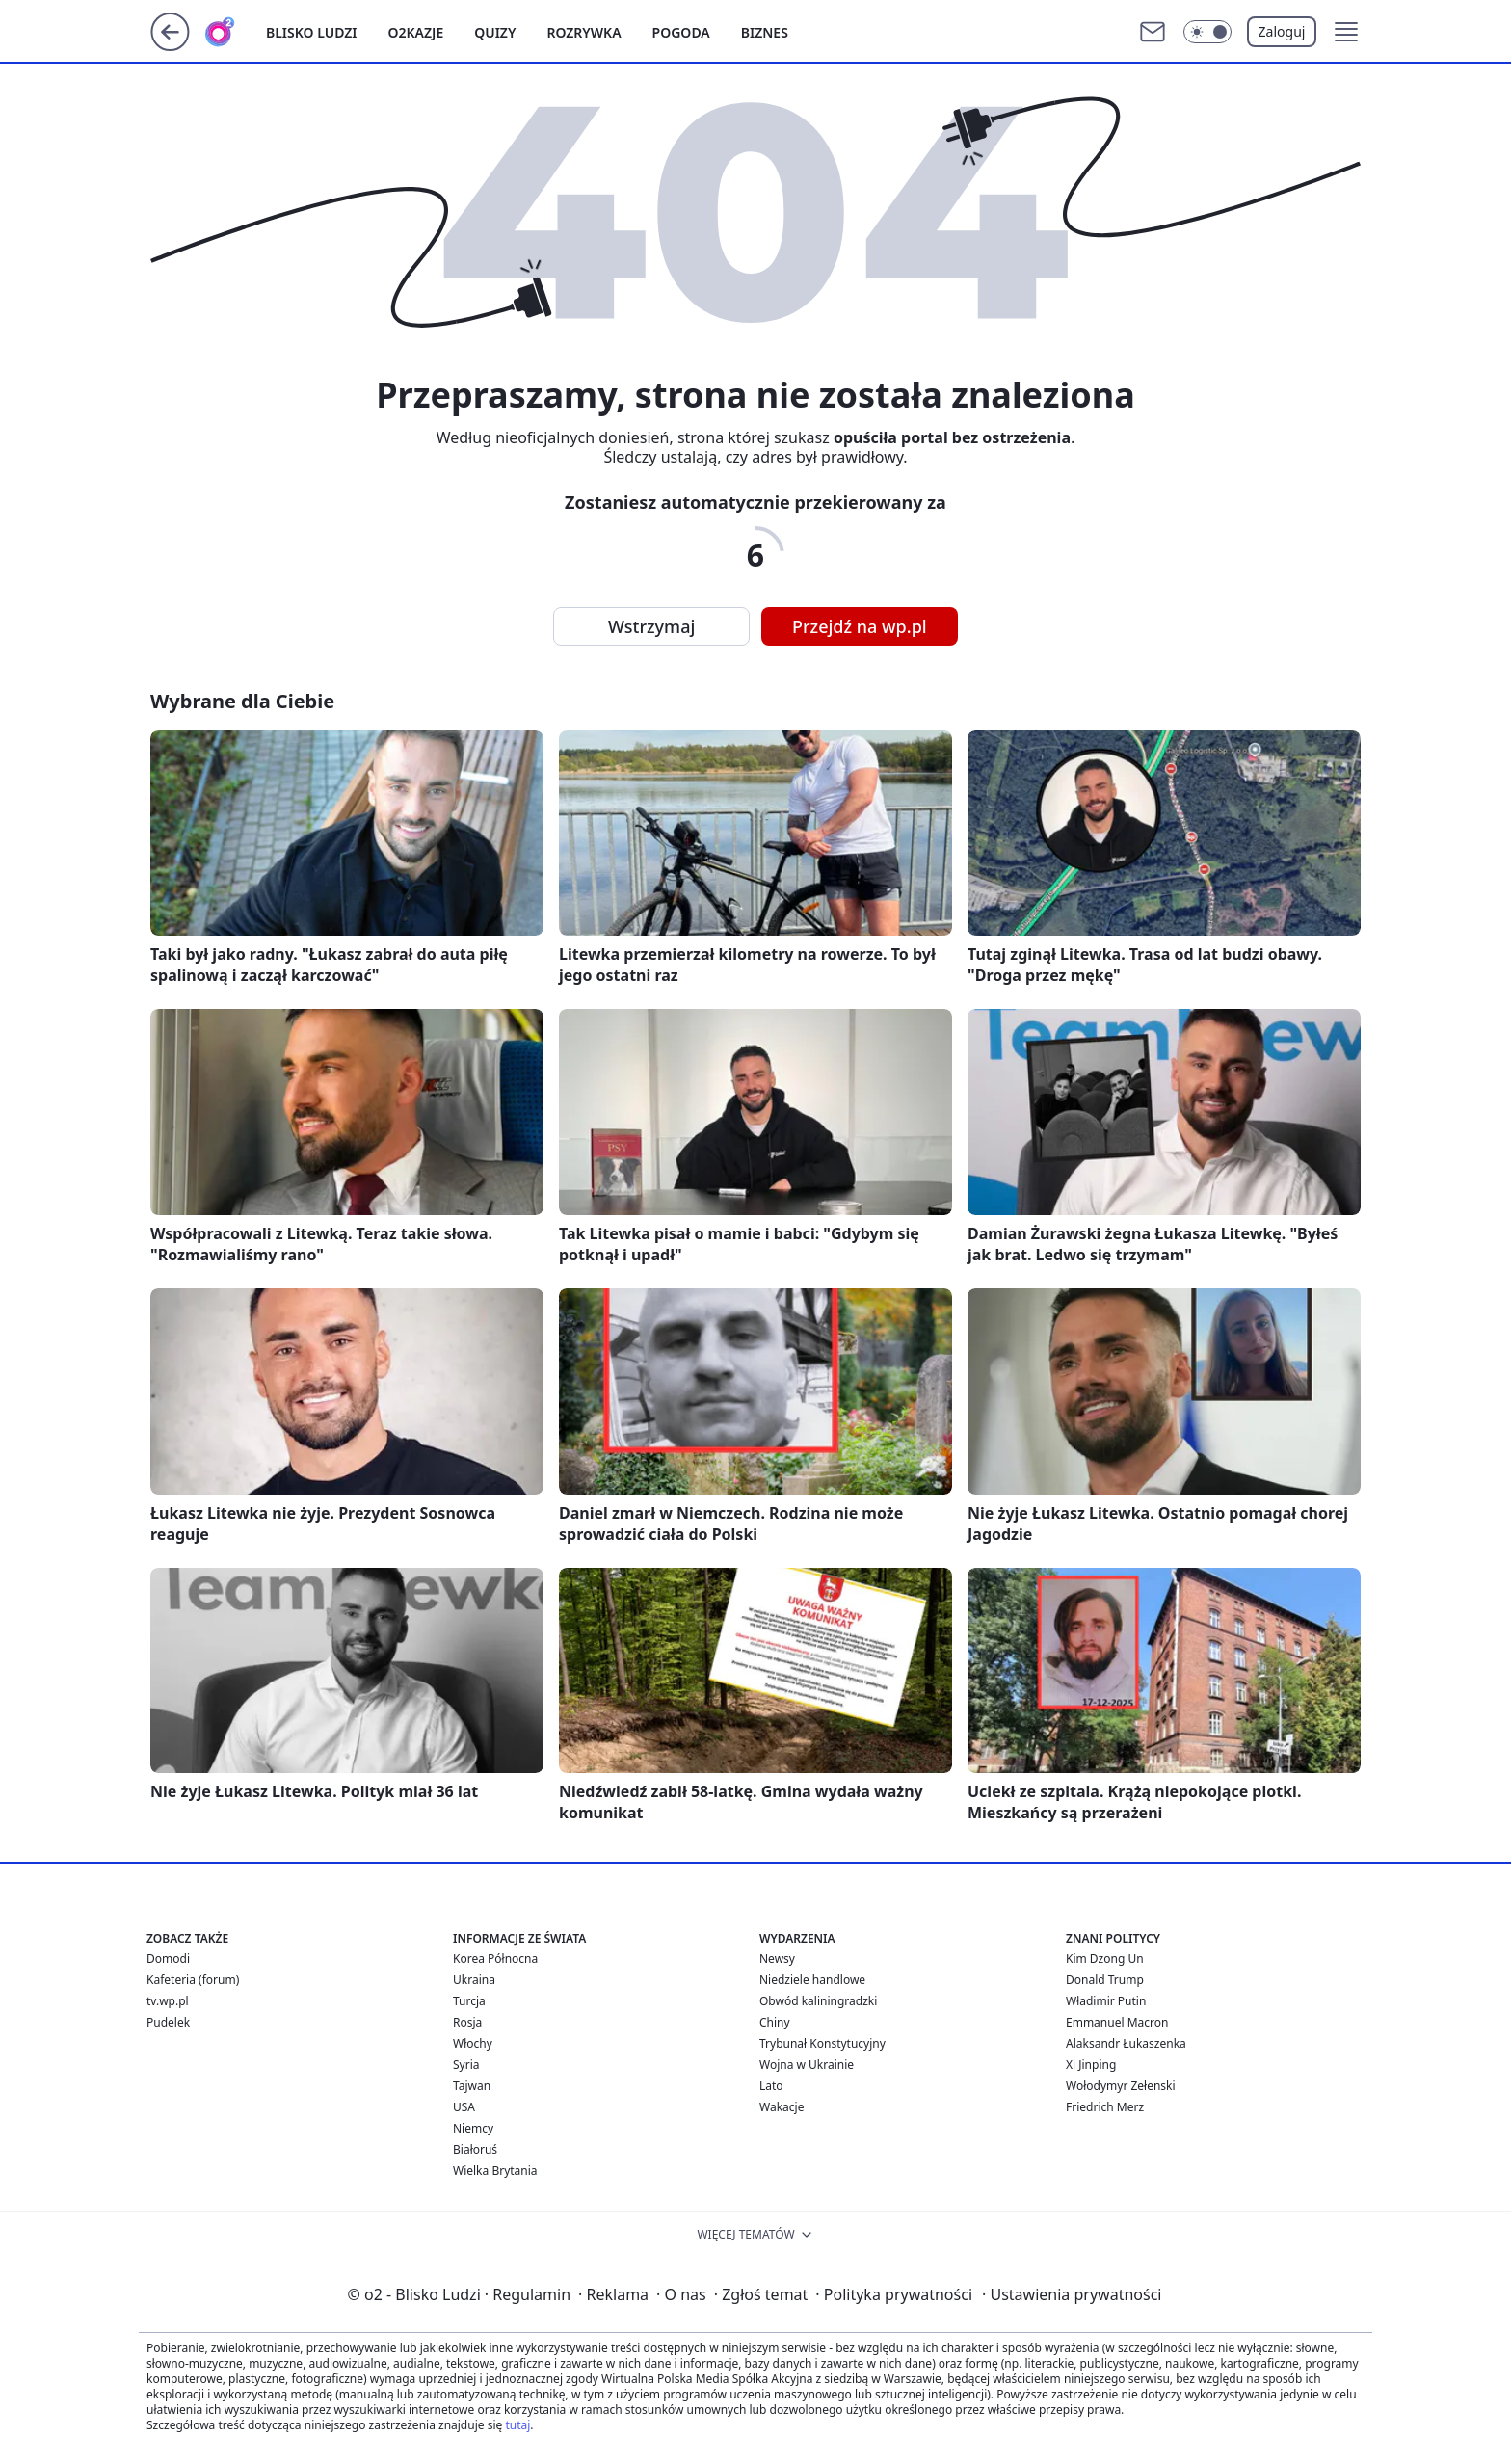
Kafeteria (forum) (192, 1980)
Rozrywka (583, 32)
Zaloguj (1282, 31)
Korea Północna (495, 1958)
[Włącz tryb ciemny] (1207, 31)
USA (464, 2107)
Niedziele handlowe (812, 1980)
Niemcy (473, 2128)
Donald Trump (1105, 1980)
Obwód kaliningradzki (818, 2001)
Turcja (469, 2001)
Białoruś (475, 2149)
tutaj (517, 2425)
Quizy (495, 32)
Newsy (777, 1958)
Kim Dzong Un (1105, 1958)
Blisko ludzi (312, 32)
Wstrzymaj (651, 626)
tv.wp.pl (167, 2001)
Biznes (764, 32)
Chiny (774, 2022)
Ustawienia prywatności (1071, 2294)
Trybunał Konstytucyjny (822, 2043)
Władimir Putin (1106, 2001)
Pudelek (168, 2022)
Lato (771, 2086)
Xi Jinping (1091, 2064)
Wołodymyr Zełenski (1121, 2086)
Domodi (168, 1958)
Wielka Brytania (495, 2170)
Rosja (467, 2022)
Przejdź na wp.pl (859, 626)
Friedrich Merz (1105, 2107)
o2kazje (416, 32)
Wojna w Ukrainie (806, 2064)
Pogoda (681, 32)
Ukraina (474, 1980)
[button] (1346, 31)
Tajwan (471, 2086)
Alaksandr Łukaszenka (1126, 2043)
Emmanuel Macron (1117, 2022)
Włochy (472, 2043)
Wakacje (781, 2107)
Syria (466, 2064)
